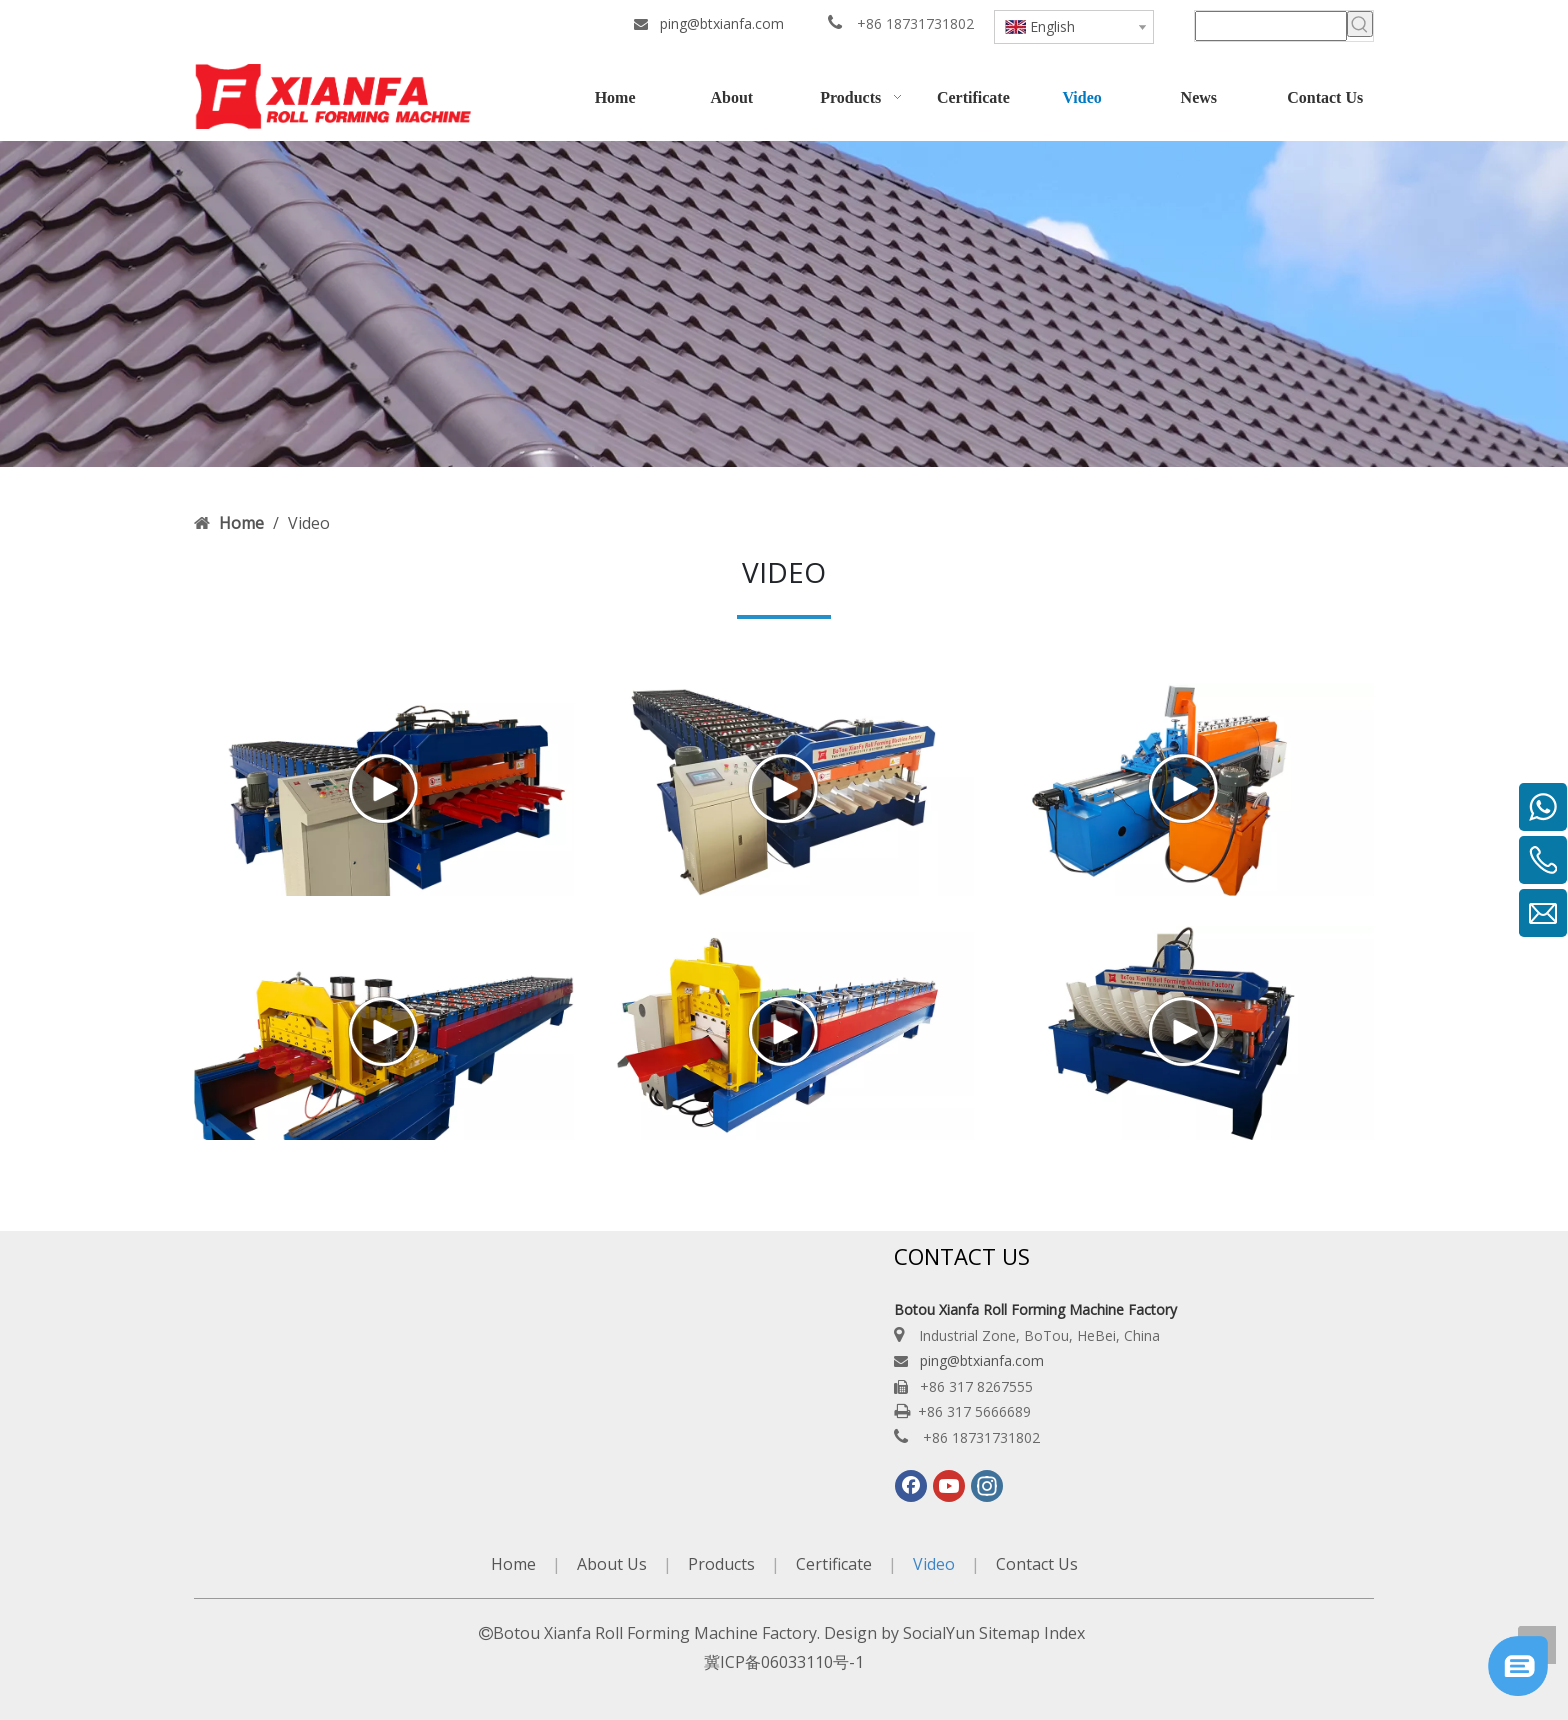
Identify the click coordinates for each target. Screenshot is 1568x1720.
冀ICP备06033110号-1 (784, 1662)
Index (1064, 1633)
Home (513, 1564)
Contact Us (1037, 1564)
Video (934, 1564)
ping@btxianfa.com (722, 23)
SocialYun (939, 1633)
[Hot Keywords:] (1360, 24)
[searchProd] (1271, 26)
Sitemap (1009, 1633)
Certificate (834, 1564)
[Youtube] (949, 1486)
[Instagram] (987, 1486)
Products (721, 1564)
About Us (612, 1564)
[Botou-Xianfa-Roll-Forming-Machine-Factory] (784, 304)
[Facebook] (911, 1486)
